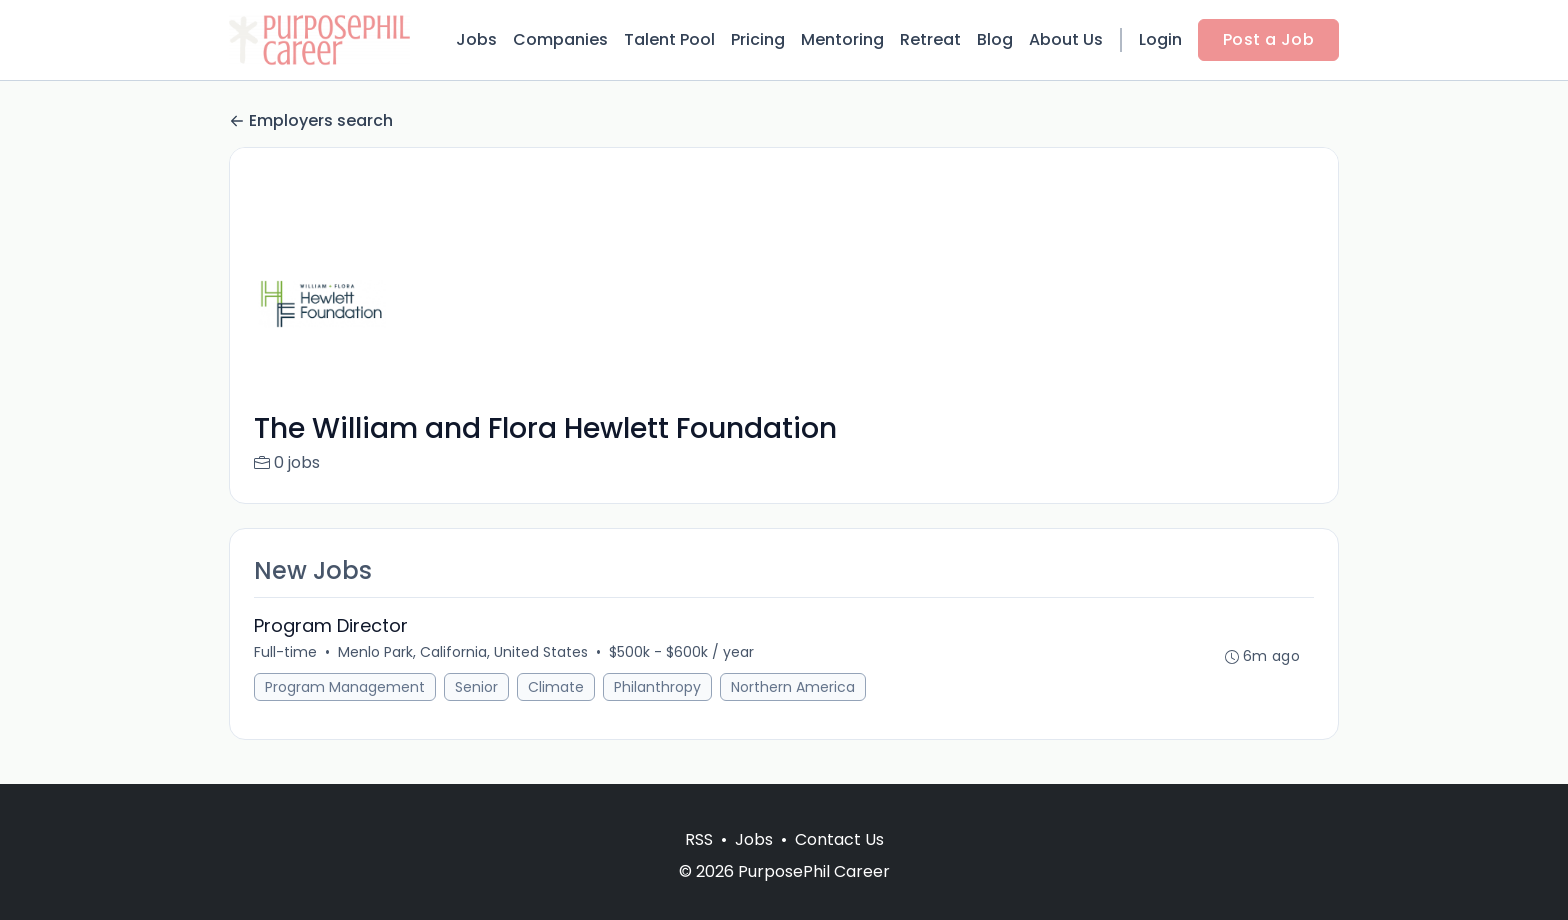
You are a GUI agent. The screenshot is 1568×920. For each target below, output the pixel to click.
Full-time (285, 652)
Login (1160, 39)
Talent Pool (669, 39)
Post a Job (1268, 39)
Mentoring (842, 39)
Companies (560, 39)
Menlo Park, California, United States (463, 652)
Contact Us (839, 839)
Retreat (930, 39)
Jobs (476, 39)
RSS (699, 839)
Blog (995, 39)
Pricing (758, 39)
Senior (476, 687)
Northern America (793, 687)
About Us (1066, 39)
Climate (556, 687)
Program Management (345, 687)
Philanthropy (657, 687)
